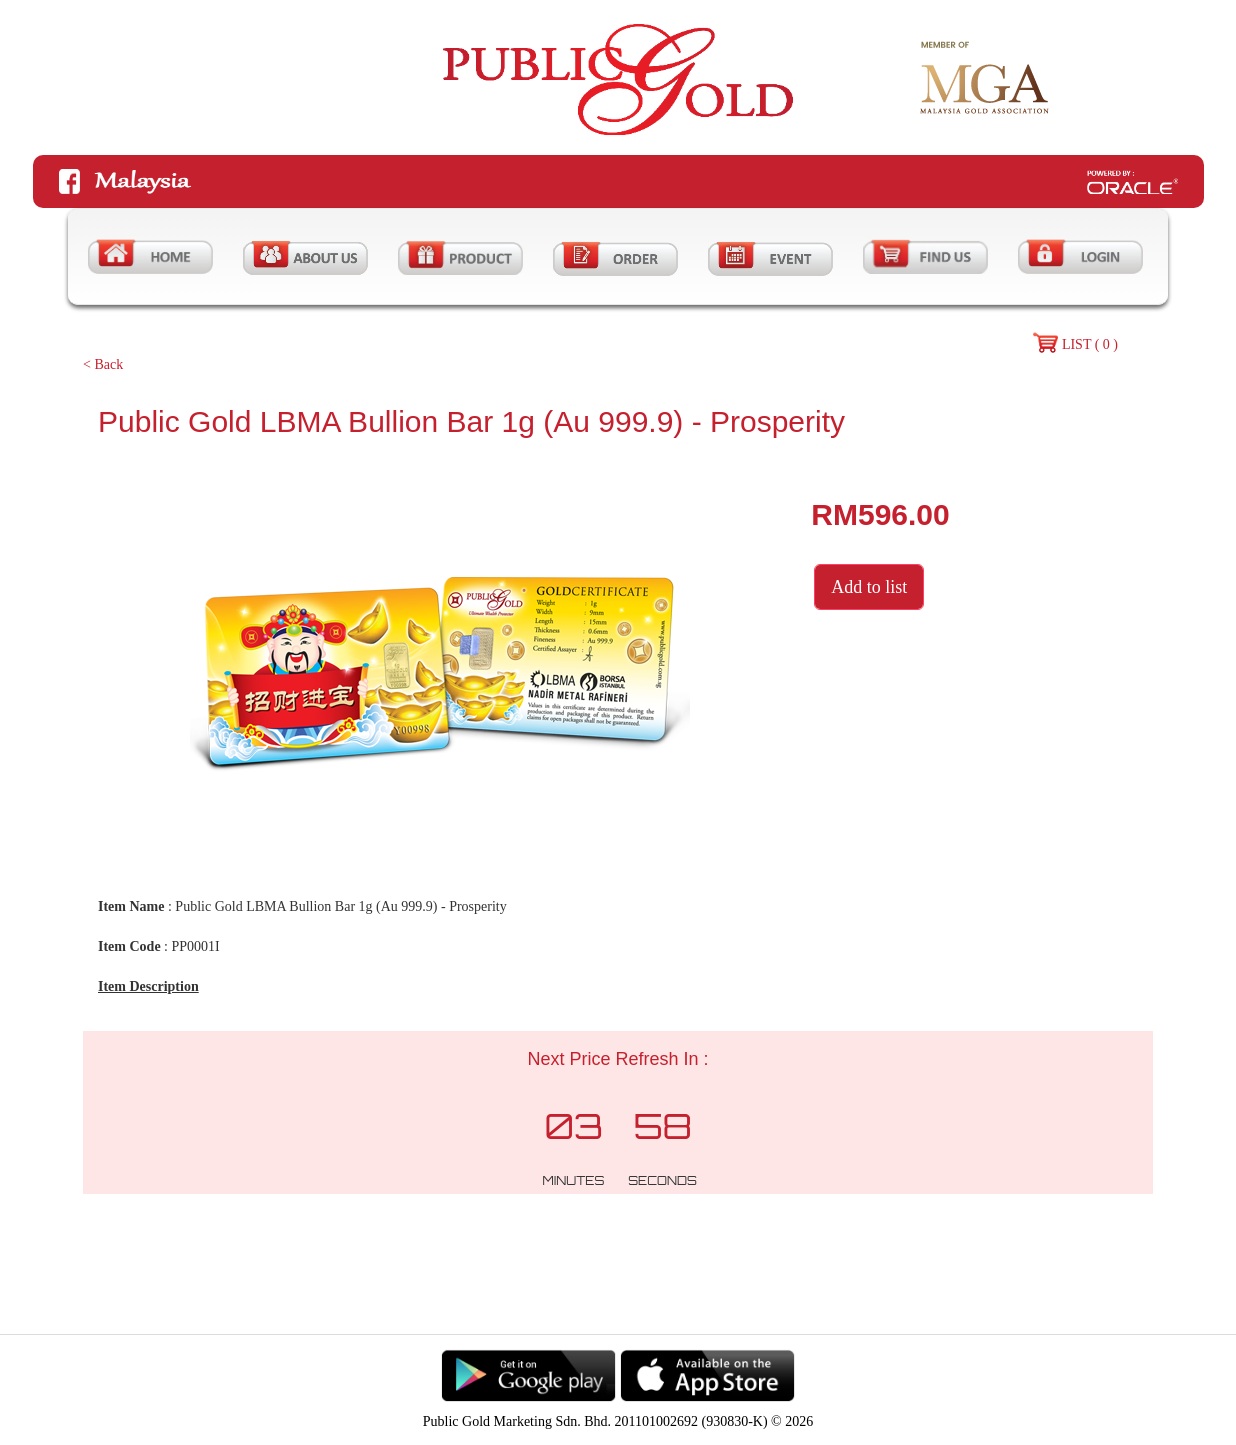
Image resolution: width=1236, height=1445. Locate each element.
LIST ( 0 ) (1090, 344)
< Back (103, 364)
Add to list (869, 587)
